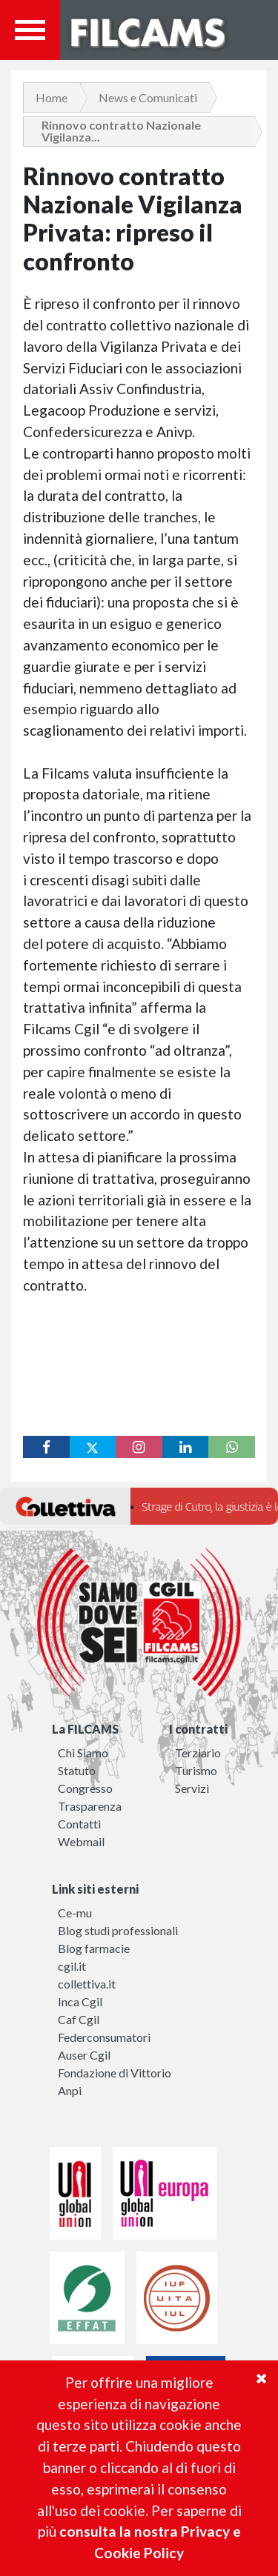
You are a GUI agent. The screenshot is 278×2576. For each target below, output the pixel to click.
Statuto (77, 1770)
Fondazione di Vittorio (114, 2073)
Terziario (198, 1752)
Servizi (192, 1788)
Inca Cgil (80, 2001)
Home (51, 97)
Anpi (70, 2090)
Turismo (196, 1770)
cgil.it (72, 1966)
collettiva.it (87, 1984)
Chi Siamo (83, 1752)
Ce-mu (75, 1913)
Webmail (81, 1841)
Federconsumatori (104, 2037)
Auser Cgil (84, 2055)
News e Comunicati (148, 97)
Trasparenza (90, 1806)
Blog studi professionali (118, 1930)
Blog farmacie (94, 1948)
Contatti (79, 1824)
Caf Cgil (78, 2019)
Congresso (85, 1788)
